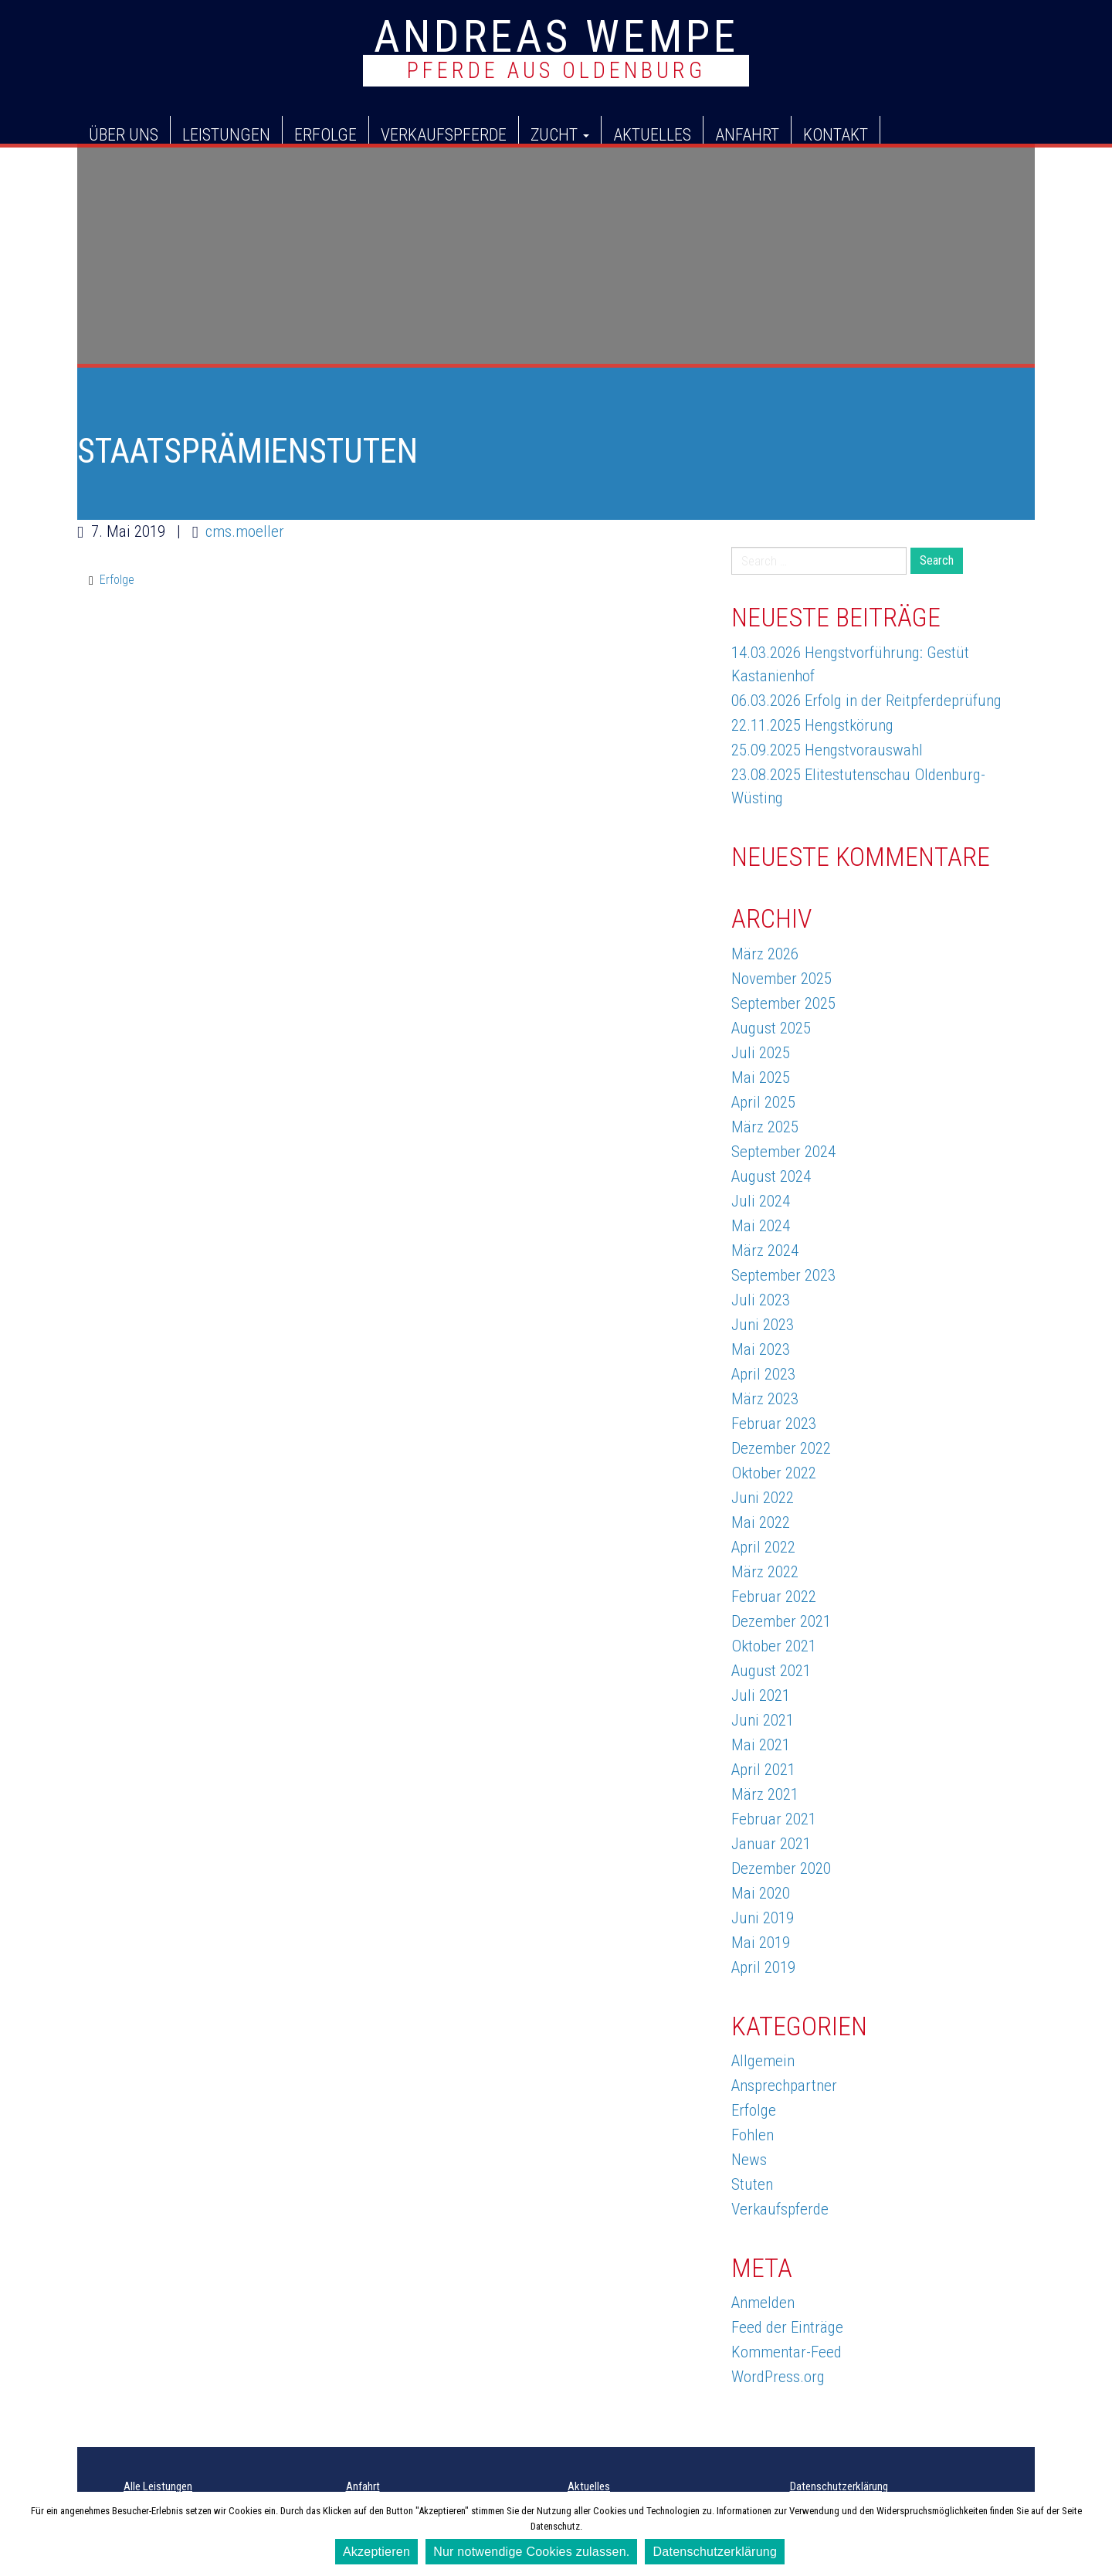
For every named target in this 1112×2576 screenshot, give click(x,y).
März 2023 (764, 1399)
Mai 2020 (760, 1893)
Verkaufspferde (444, 134)
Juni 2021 (762, 1720)
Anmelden (763, 2302)
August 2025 (771, 1028)
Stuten (752, 2184)
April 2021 (763, 1769)
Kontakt (835, 134)
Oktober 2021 (773, 1646)
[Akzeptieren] (1092, 2534)
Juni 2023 (762, 1324)
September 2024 (783, 1151)
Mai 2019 (760, 1942)
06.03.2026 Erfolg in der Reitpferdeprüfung (866, 700)
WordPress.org (778, 2376)
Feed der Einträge (787, 2327)
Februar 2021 (773, 1819)
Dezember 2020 (781, 1868)
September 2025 (783, 1003)
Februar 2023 (773, 1423)
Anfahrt (747, 134)
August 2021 (771, 1670)
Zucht (560, 134)
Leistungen (226, 134)
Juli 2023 (760, 1300)
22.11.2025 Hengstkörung (812, 725)
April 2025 (763, 1102)
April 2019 (763, 1967)
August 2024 (771, 1176)
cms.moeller (244, 531)
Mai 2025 (760, 1077)
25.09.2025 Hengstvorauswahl (827, 750)
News (749, 2159)
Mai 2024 (760, 1226)
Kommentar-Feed (786, 2352)
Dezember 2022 (781, 1448)
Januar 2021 (771, 1843)
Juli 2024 (760, 1201)
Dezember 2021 (781, 1621)
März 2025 (764, 1127)
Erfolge (325, 134)
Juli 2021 (760, 1695)
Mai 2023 (760, 1349)
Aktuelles (652, 134)
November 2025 (781, 978)
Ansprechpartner (784, 2085)
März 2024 (764, 1250)
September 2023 (783, 1275)
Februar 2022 (773, 1596)
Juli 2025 (760, 1053)
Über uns (123, 134)
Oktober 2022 (773, 1473)
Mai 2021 (760, 1745)
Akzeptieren (376, 2551)
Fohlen (752, 2135)
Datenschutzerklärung (839, 2486)
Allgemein (763, 2061)
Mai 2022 (760, 1522)
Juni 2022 (762, 1497)
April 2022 (763, 1547)
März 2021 (764, 1794)
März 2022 (764, 1572)
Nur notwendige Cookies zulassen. (531, 2551)
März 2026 (764, 954)
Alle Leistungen (158, 2486)
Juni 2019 (762, 1918)
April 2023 (763, 1374)
